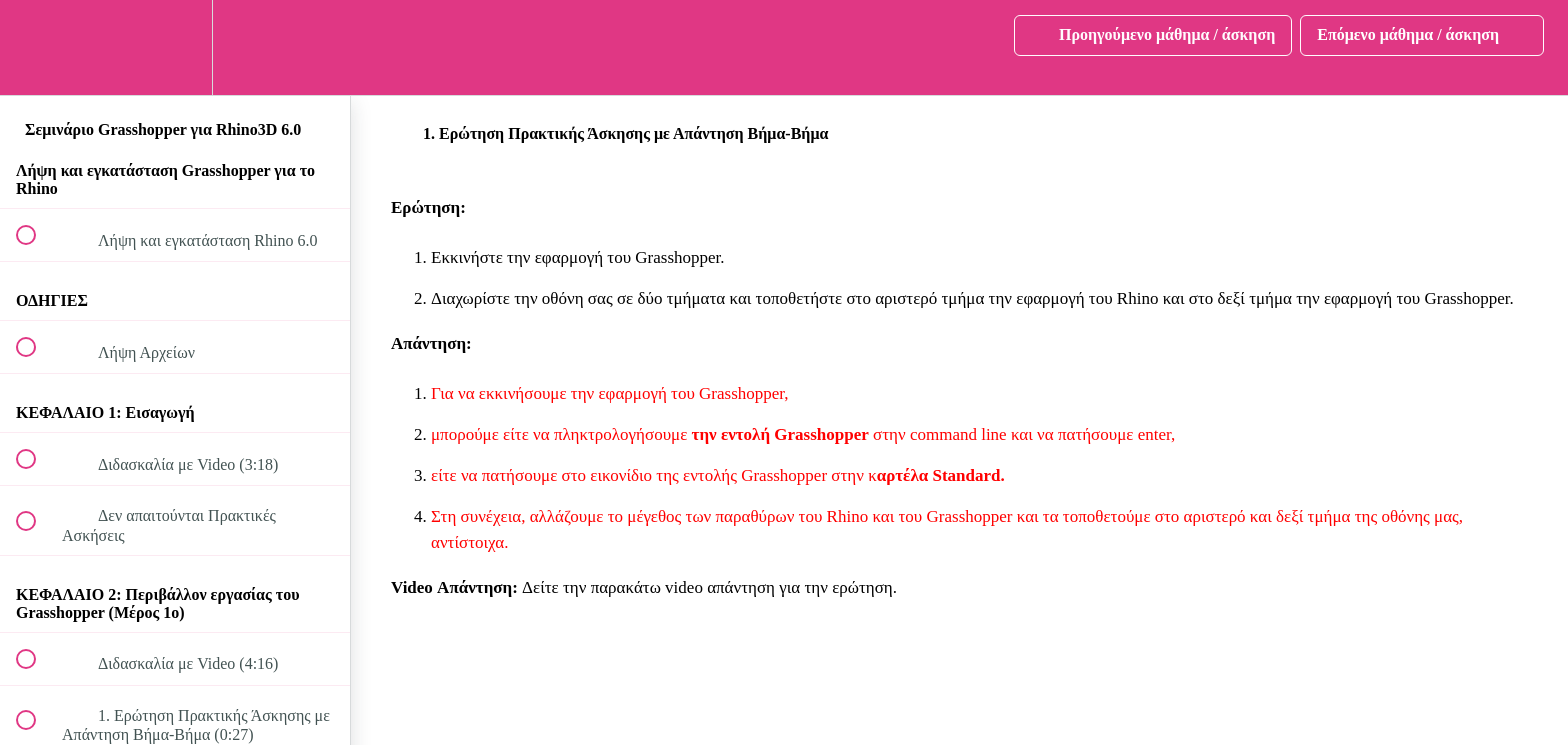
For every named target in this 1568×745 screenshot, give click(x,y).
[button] (37, 47)
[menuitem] (175, 47)
